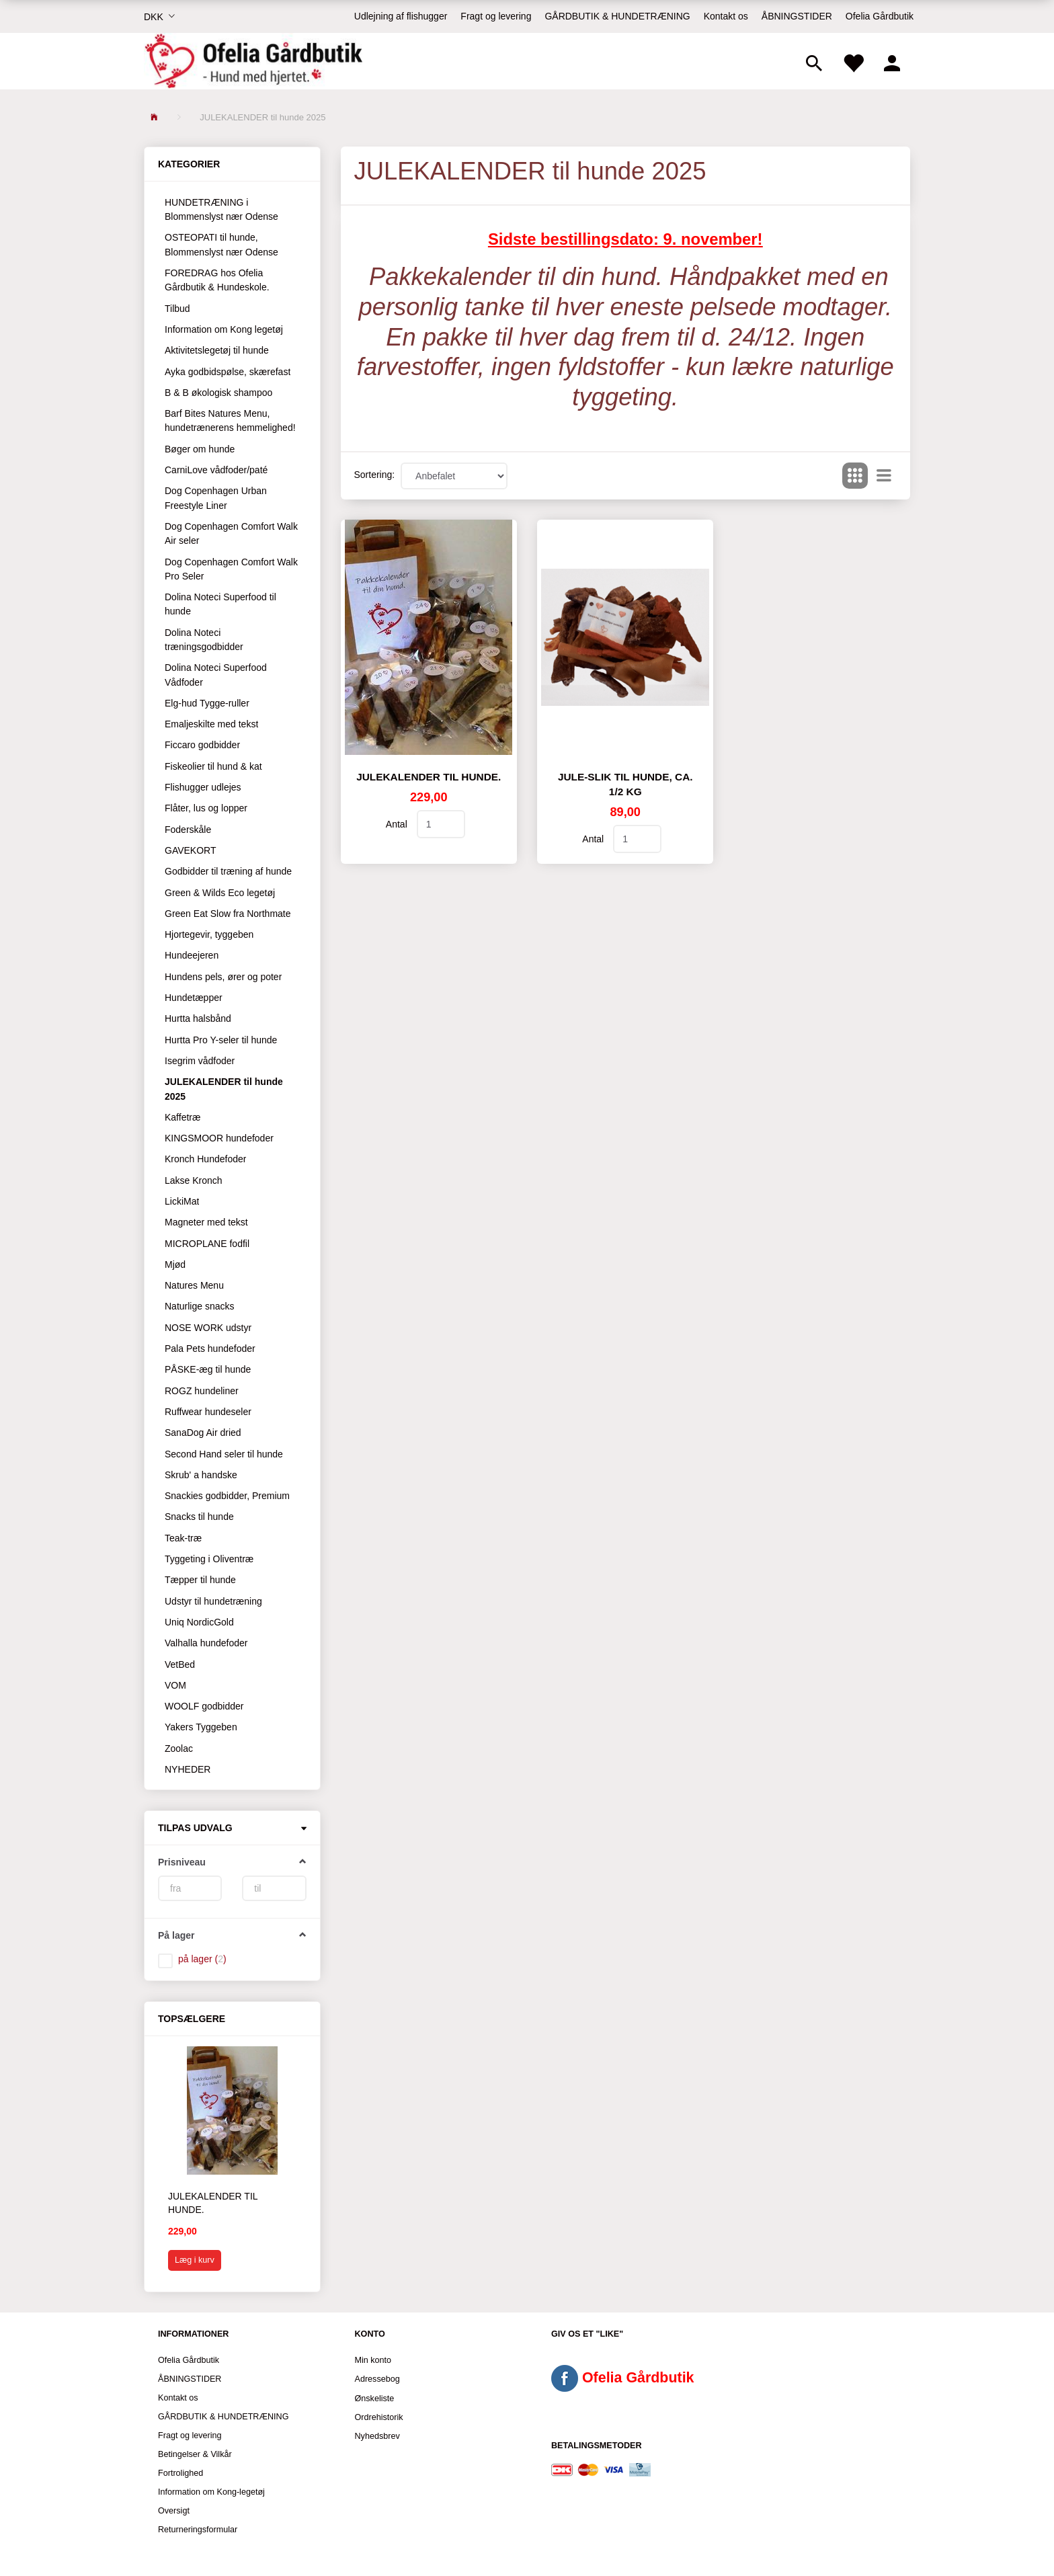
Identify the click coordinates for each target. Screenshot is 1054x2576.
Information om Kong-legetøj (211, 2492)
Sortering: (374, 474)
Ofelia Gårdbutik (880, 16)
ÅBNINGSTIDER (797, 16)
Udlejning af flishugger (401, 16)
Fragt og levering (495, 16)
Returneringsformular (197, 2529)
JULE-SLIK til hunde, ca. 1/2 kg (625, 784)
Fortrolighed (180, 2473)
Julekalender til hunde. (212, 2203)
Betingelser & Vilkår (195, 2454)
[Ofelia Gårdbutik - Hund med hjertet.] (253, 61)
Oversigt (174, 2510)
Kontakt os (726, 16)
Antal (398, 824)
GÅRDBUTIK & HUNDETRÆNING (617, 16)
